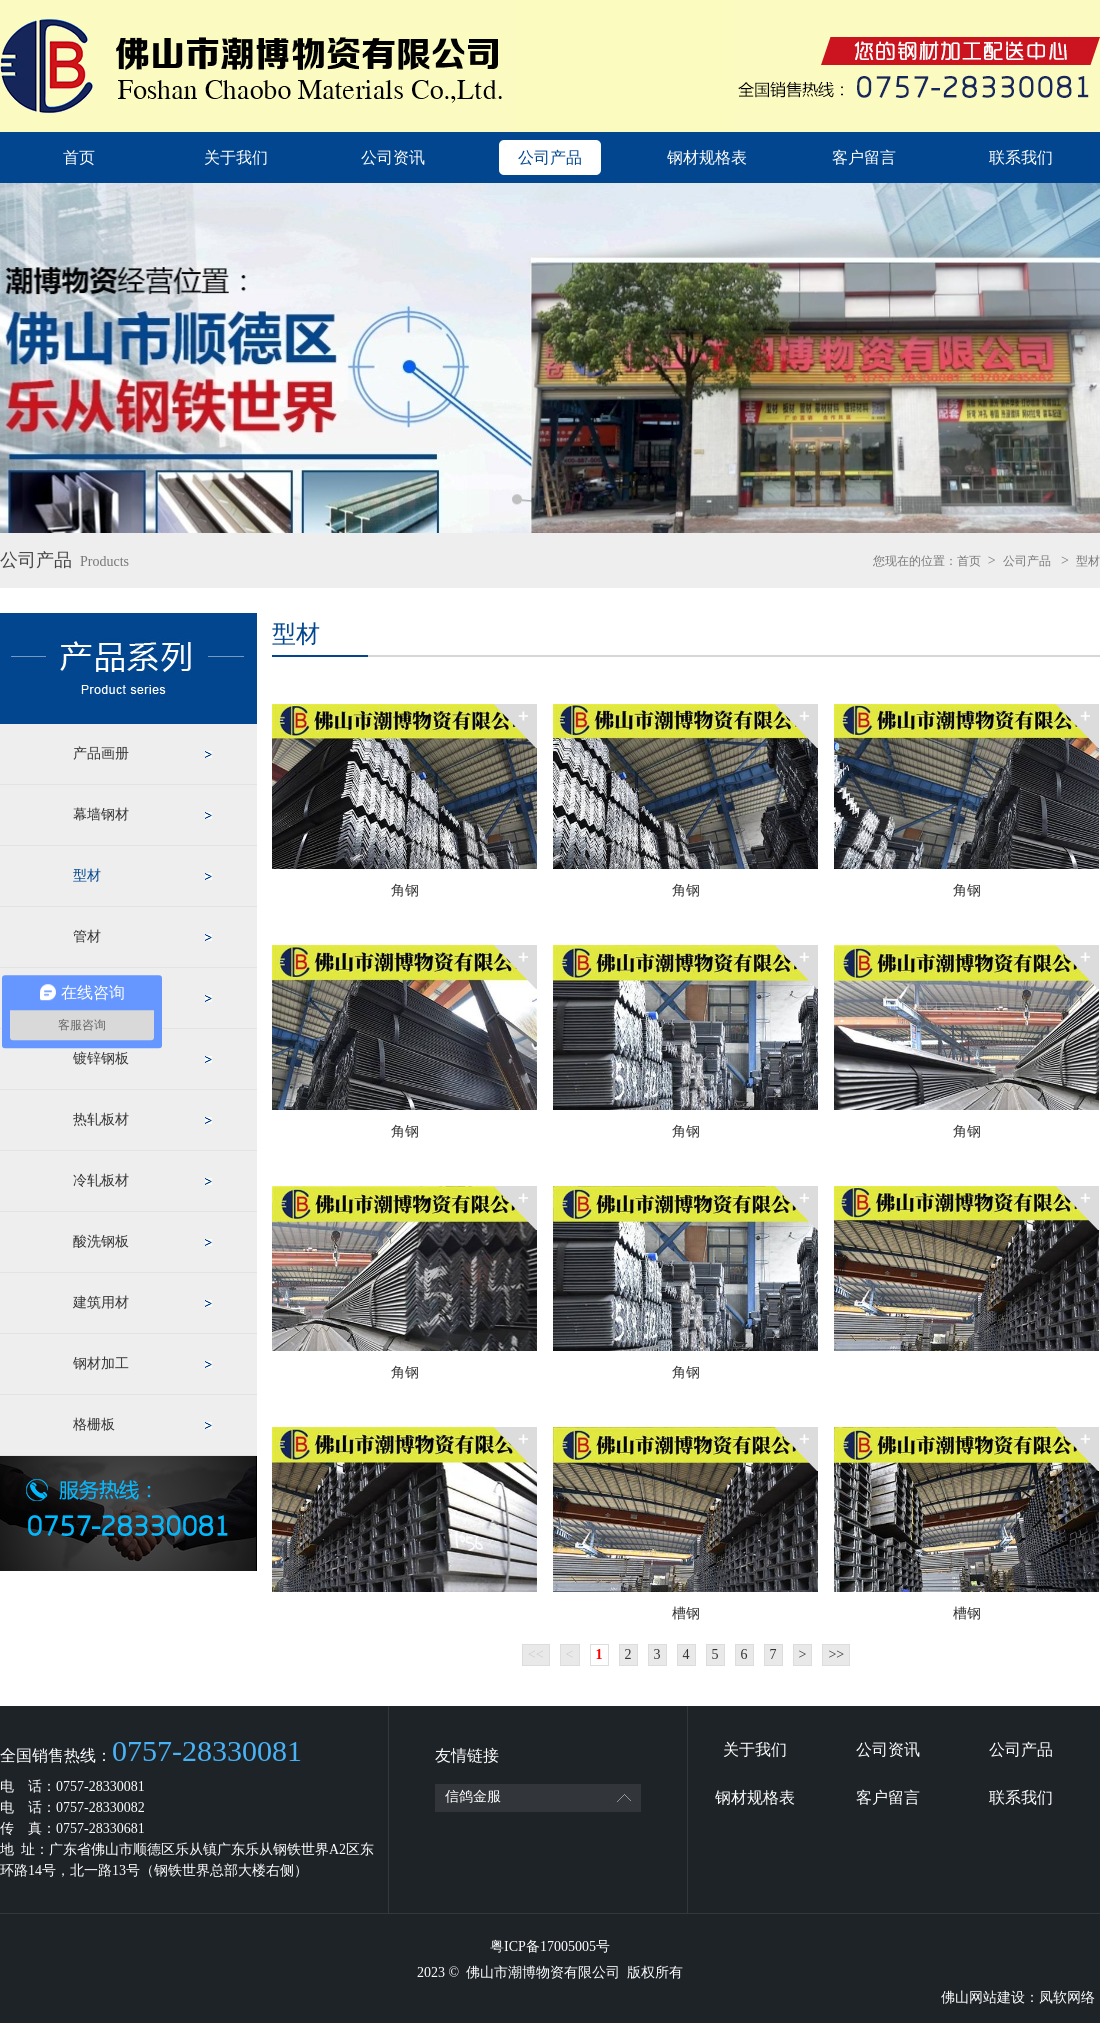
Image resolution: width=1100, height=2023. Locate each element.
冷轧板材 (101, 1180)
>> (836, 1654)
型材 (1088, 561)
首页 (79, 157)
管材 (87, 936)
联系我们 (1021, 157)
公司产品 (550, 157)
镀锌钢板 (101, 1058)
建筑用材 (101, 1302)
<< (536, 1654)
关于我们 (236, 157)
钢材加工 (101, 1363)
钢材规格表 (707, 157)
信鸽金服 (473, 1796)
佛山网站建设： (990, 1997)
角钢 (405, 890)
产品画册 (101, 753)
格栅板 (94, 1424)
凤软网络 (1067, 1997)
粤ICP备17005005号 (550, 1946)
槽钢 (686, 1613)
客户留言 (864, 157)
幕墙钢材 (101, 814)
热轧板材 (101, 1119)
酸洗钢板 (101, 1241)
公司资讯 (393, 157)
